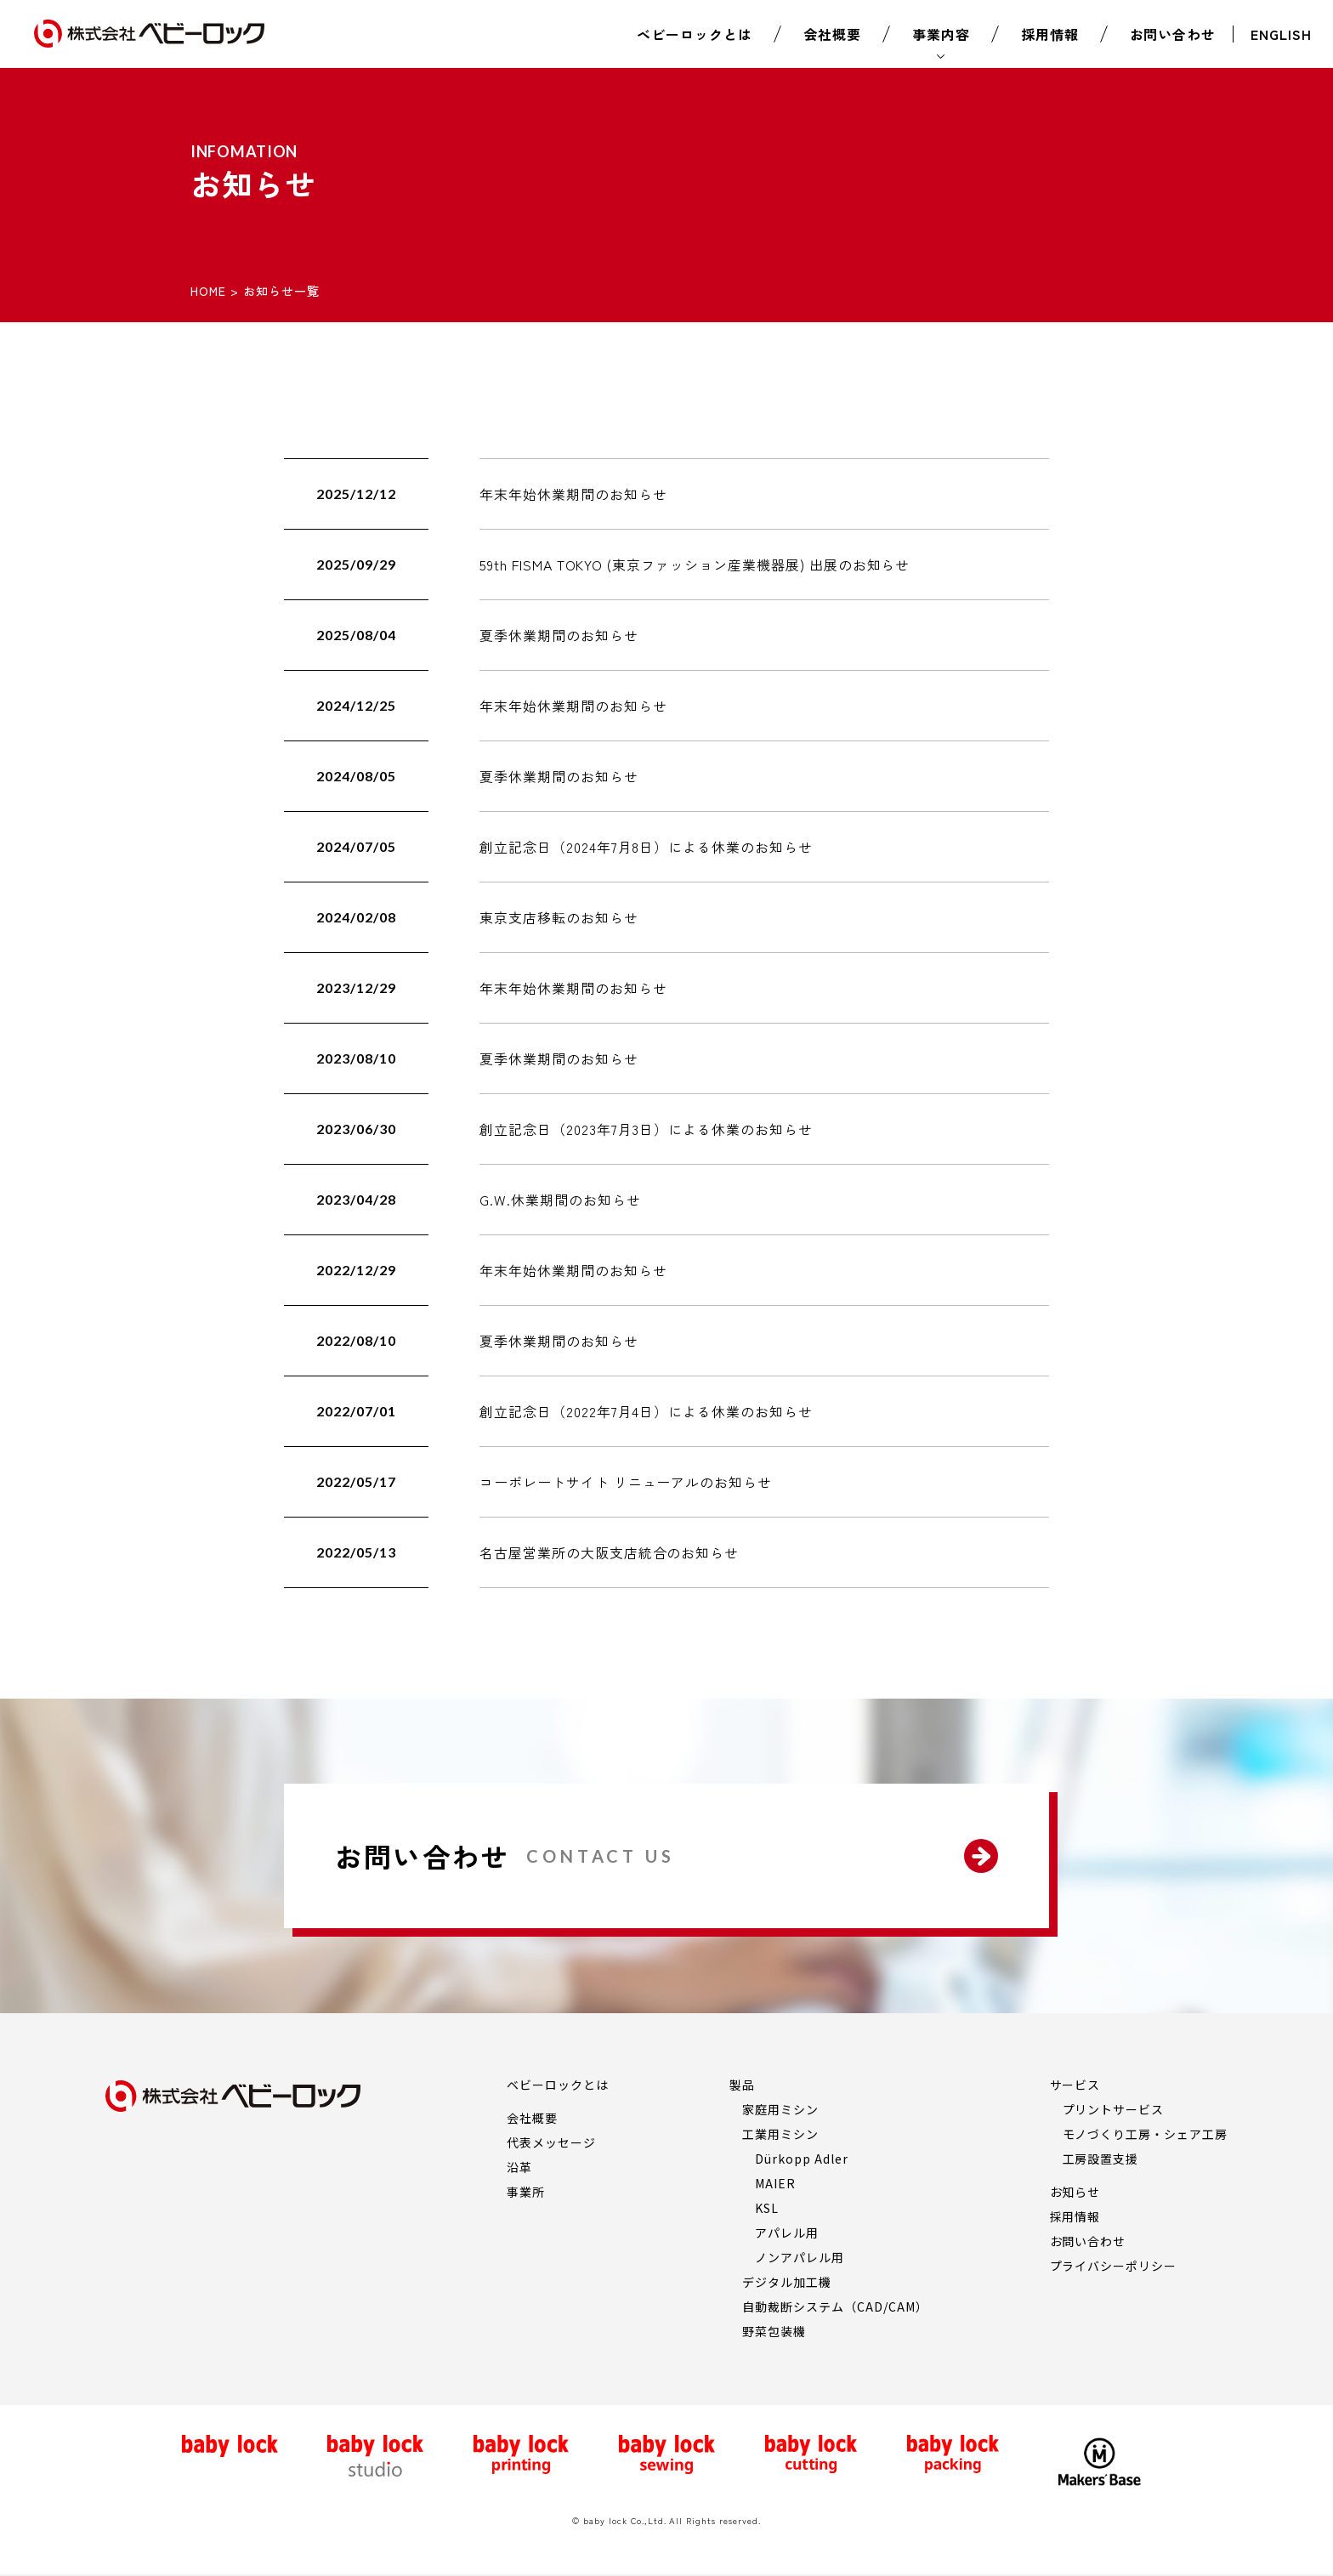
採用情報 (1050, 34)
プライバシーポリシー (1113, 2266)
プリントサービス (1114, 2109)
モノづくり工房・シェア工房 (1145, 2134)
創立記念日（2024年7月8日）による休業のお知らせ (646, 847)
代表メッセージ (551, 2142)
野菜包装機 (774, 2331)
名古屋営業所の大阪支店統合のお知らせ (609, 1552)
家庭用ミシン (780, 2109)
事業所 (526, 2192)
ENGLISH (1281, 34)
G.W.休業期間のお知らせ (559, 1199)
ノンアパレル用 (799, 2257)
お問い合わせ (1173, 34)
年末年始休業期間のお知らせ (572, 494)
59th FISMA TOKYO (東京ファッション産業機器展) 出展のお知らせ (694, 564)
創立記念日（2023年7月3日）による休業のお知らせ (646, 1129)
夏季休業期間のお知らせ (558, 635)
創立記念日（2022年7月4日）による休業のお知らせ (646, 1411)
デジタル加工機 (786, 2282)
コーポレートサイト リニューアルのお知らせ (625, 1482)
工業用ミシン (780, 2134)
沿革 (519, 2167)
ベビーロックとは (694, 34)
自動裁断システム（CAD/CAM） (834, 2306)
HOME (208, 290)
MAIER (775, 2183)
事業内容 (941, 34)
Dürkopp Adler (801, 2159)
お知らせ (1075, 2192)
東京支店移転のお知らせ (558, 917)
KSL (767, 2208)
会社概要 (832, 34)
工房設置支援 (1101, 2159)
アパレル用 (787, 2232)
